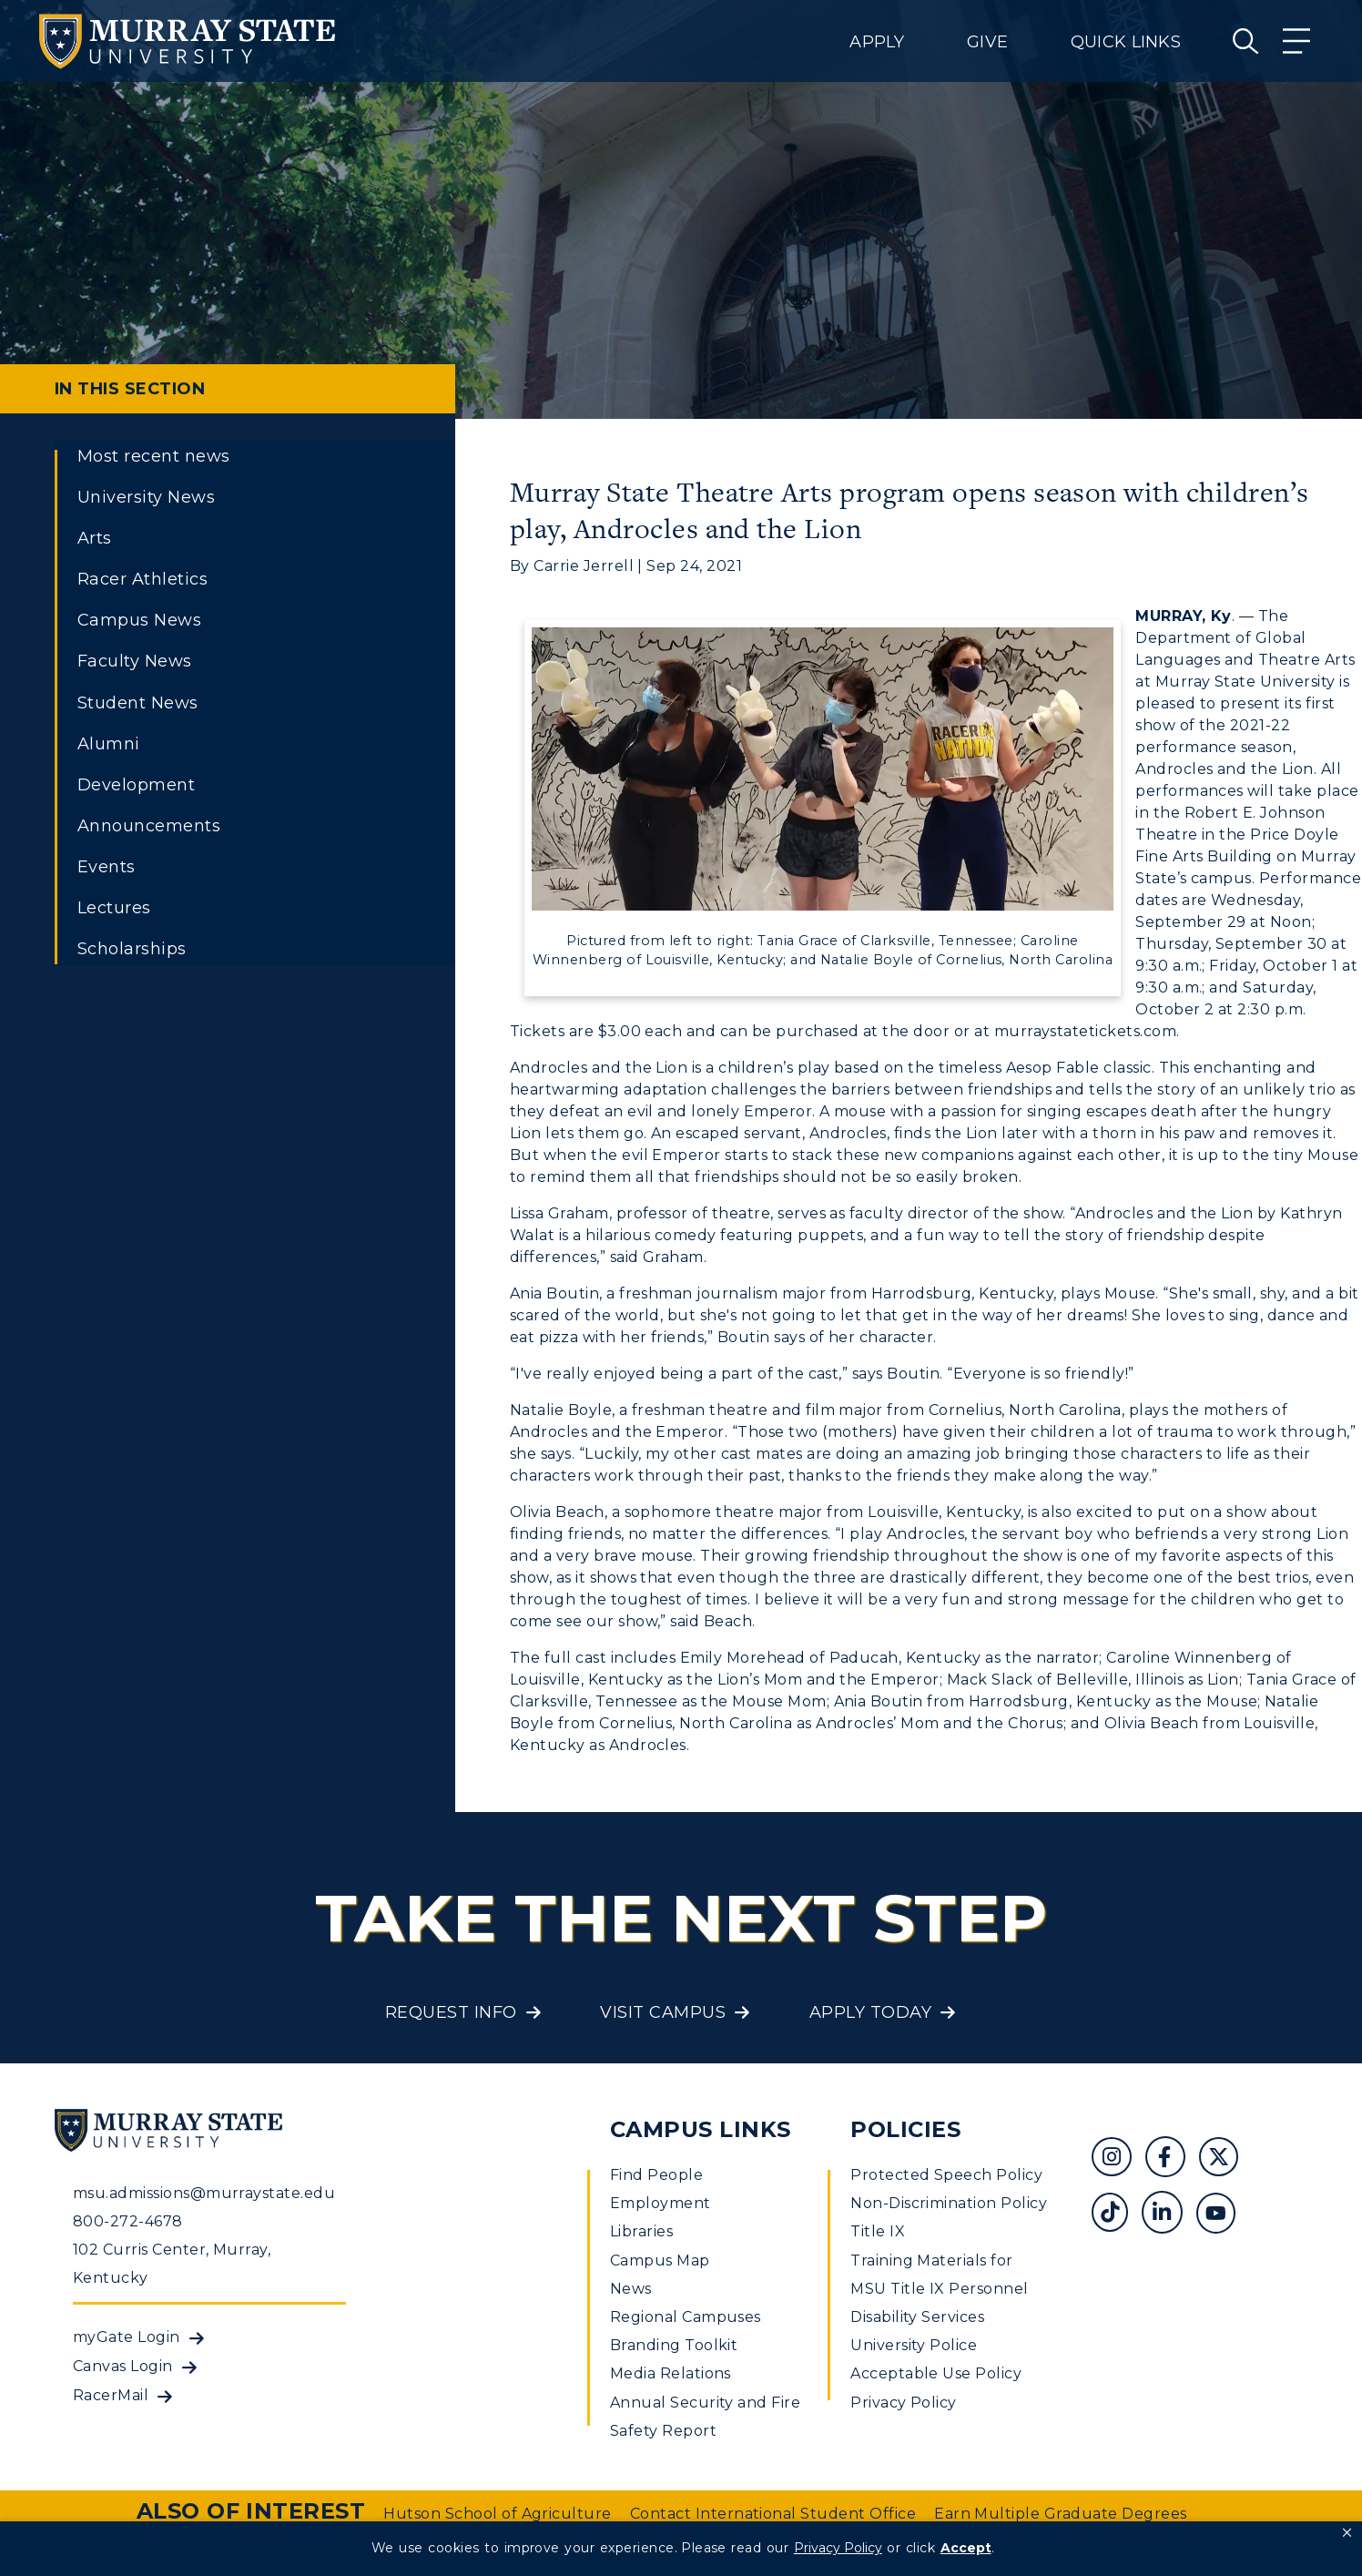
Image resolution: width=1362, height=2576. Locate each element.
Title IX (877, 2231)
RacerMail (110, 2395)
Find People (656, 2175)
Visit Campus (663, 2012)
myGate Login (126, 2337)
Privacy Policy (903, 2402)
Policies (905, 2129)
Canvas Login (123, 2366)
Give (987, 42)
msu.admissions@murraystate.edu (204, 2193)
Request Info (451, 2012)
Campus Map (660, 2260)
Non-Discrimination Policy (948, 2203)
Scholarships (132, 949)
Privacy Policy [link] (838, 2548)
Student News (137, 703)
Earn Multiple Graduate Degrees (1060, 2513)
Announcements (148, 826)
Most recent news (153, 456)
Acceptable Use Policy (936, 2373)
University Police (913, 2345)
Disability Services (917, 2317)
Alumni (108, 744)
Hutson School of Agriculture (497, 2513)
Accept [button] (965, 2548)
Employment (660, 2203)
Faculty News (134, 661)
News (631, 2288)
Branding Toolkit (674, 2345)
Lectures (114, 908)
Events (106, 867)
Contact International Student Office (773, 2513)
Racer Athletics (142, 579)
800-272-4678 (128, 2221)
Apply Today (870, 2012)
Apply (876, 42)
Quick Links (1126, 42)
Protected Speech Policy (946, 2175)
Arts (94, 538)
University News (146, 497)
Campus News (139, 620)
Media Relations (670, 2373)
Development (136, 785)
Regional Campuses (685, 2317)
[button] (1347, 2533)
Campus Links (700, 2129)
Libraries (641, 2231)
